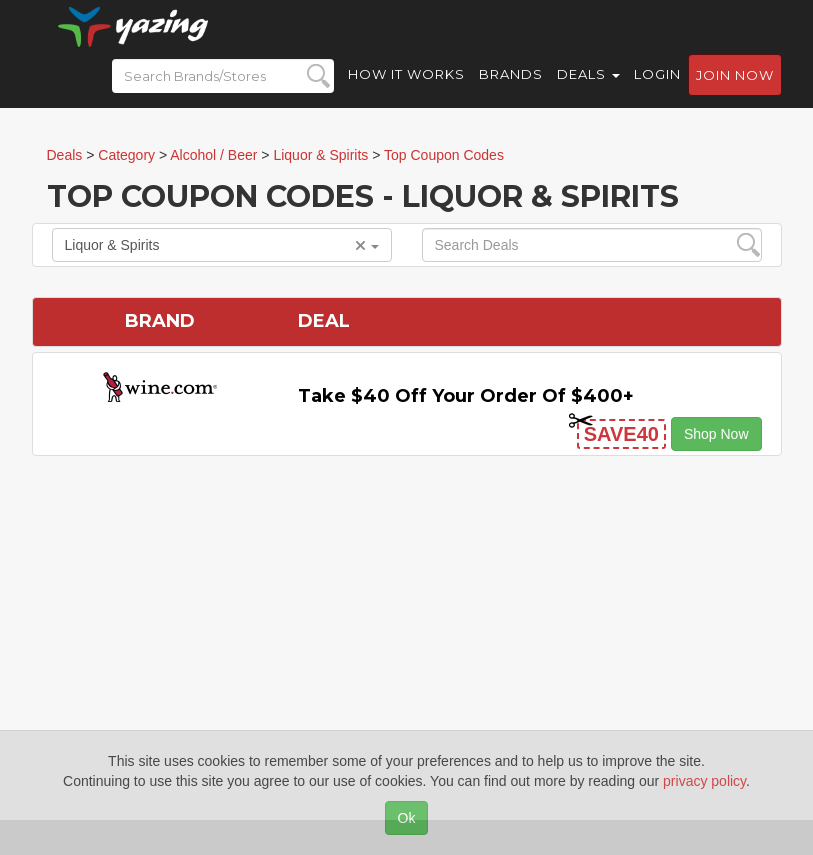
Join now (735, 91)
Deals (588, 90)
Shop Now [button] (716, 434)
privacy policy (704, 781)
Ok (407, 818)
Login (657, 90)
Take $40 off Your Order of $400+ (466, 396)
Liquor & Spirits (222, 245)
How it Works (406, 90)
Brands (511, 90)
